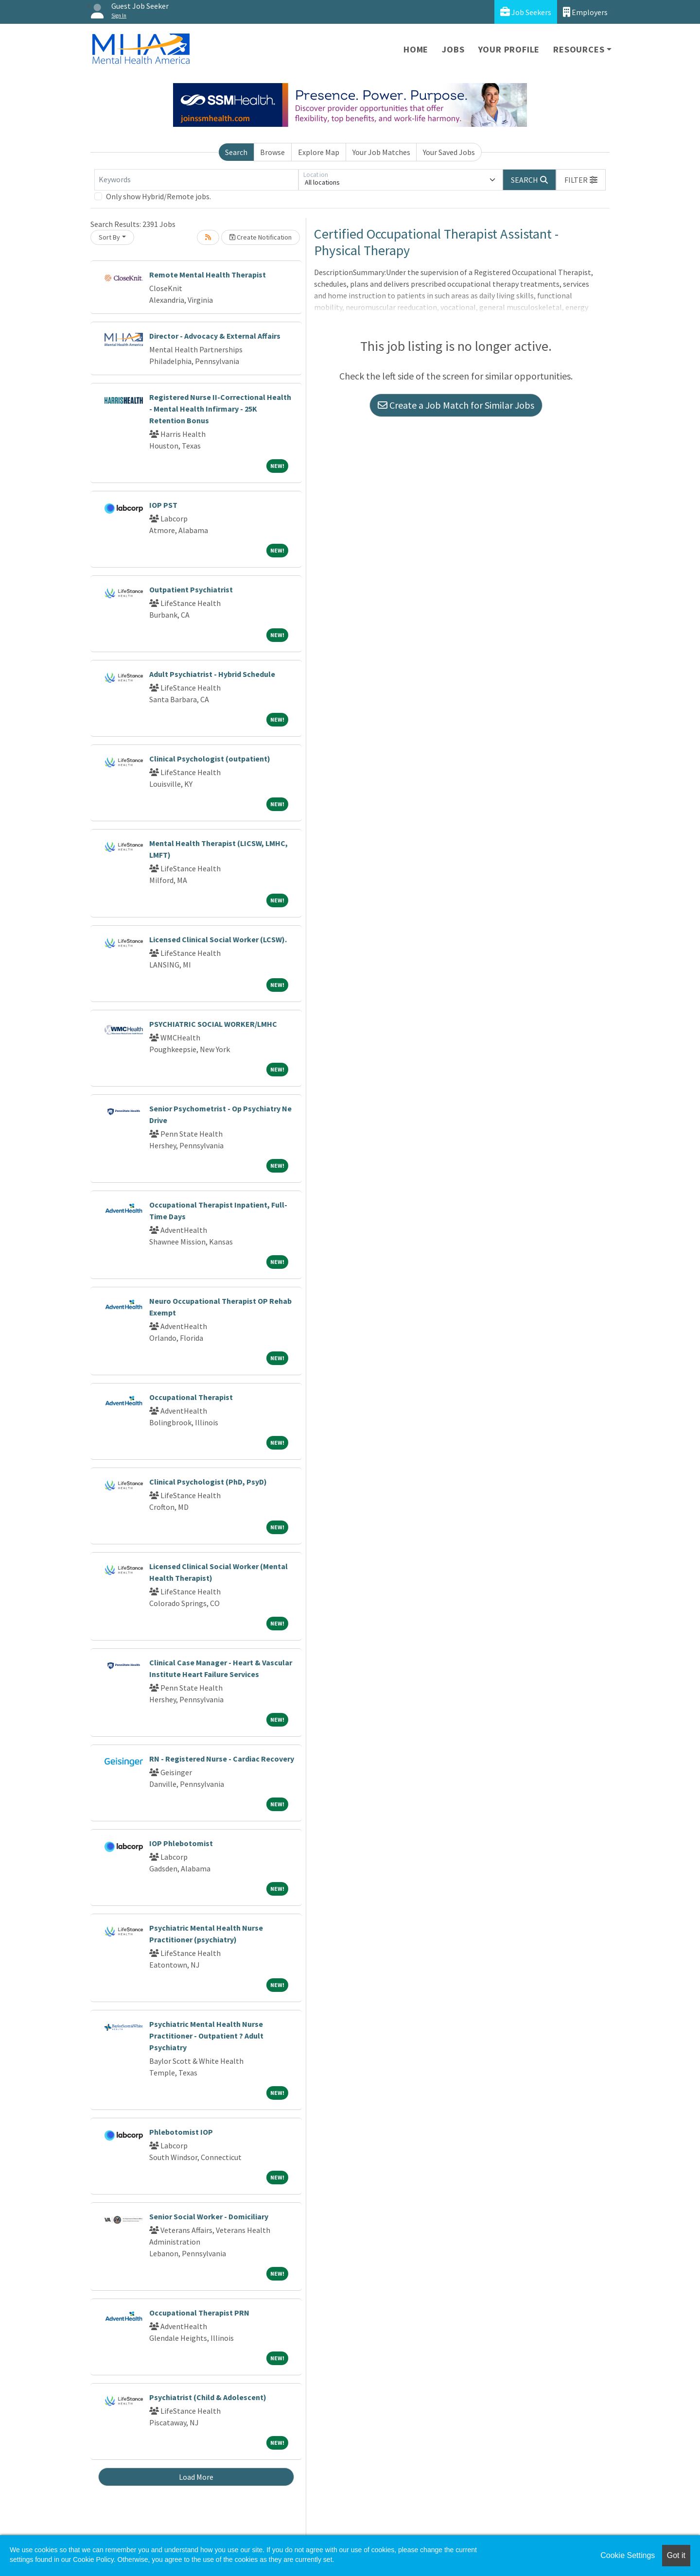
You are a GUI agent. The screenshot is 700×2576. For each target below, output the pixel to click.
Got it (676, 2555)
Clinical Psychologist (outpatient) (209, 758)
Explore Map (318, 152)
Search (236, 152)
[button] (581, 179)
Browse (272, 152)
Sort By (109, 237)
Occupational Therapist (191, 1397)
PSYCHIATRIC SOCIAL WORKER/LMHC (213, 1024)
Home (415, 49)
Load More (196, 2477)
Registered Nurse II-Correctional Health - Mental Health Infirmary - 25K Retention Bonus (220, 408)
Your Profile (509, 49)
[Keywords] (196, 179)
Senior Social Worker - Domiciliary (208, 2216)
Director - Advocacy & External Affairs (214, 336)
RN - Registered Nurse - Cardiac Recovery (221, 1758)
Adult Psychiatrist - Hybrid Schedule (212, 674)
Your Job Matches (381, 152)
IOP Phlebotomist (181, 1843)
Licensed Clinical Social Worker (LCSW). (218, 939)
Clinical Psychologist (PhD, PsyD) (208, 1482)
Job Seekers (525, 12)
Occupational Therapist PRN (199, 2312)
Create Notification (260, 237)
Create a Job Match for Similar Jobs (456, 405)
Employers (585, 12)
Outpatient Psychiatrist (191, 589)
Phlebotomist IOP (181, 2132)
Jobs (453, 49)
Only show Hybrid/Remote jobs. (158, 196)
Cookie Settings (627, 2555)
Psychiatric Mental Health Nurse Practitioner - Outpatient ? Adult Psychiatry (206, 2035)
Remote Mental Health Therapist (207, 274)
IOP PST (163, 505)
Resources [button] (578, 49)
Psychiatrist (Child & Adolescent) (207, 2397)
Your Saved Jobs (449, 152)
